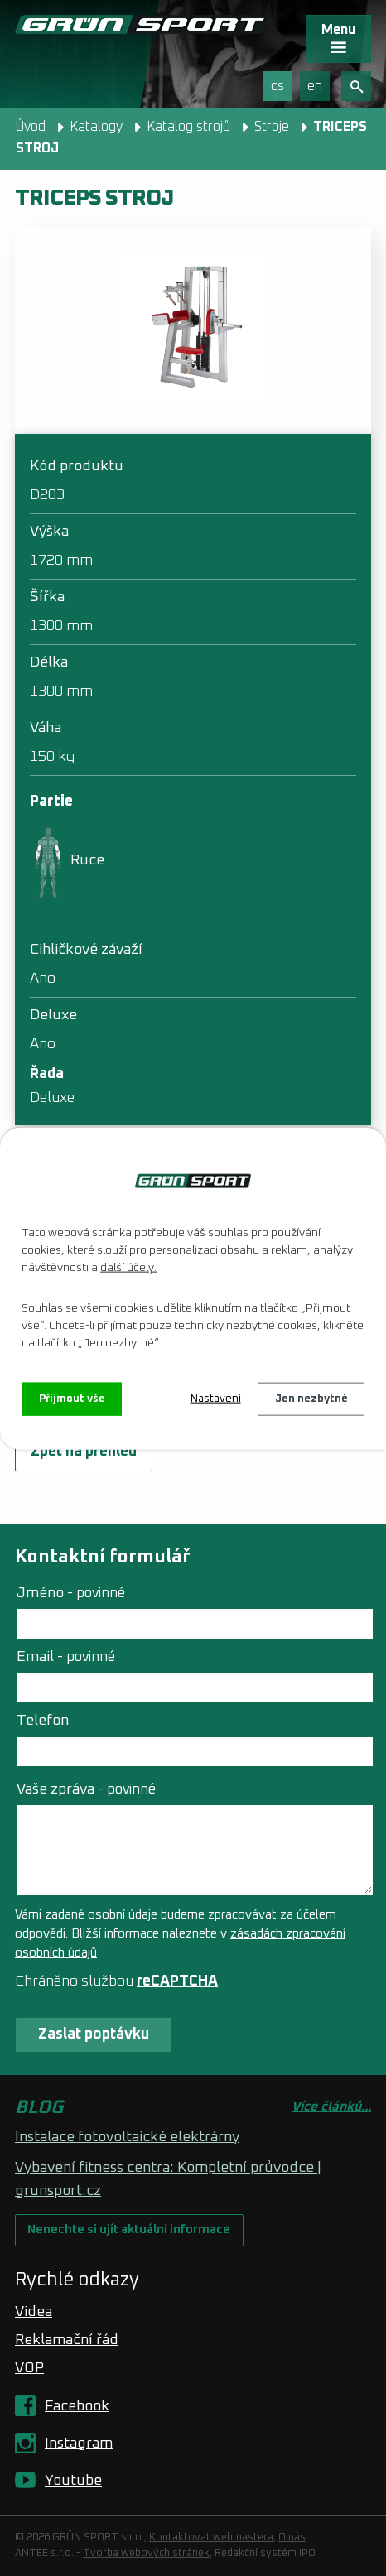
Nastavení (216, 1399)
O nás (292, 2537)
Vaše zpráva (86, 1789)
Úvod (31, 126)
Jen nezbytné (311, 1399)
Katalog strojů (188, 126)
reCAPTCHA (177, 1981)
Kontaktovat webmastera (211, 2537)
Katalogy (96, 126)
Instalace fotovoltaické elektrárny (127, 2137)
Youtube (73, 2480)
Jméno (71, 1593)
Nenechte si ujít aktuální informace (128, 2230)
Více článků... (331, 2107)
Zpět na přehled (84, 1451)
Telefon (43, 1720)
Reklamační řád (66, 2340)
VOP (29, 2368)
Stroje (271, 126)
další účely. (128, 1267)
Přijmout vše (72, 1399)
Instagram (79, 2443)
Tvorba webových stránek (146, 2553)
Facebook (77, 2406)
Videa (33, 2311)
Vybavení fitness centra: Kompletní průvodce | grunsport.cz (168, 2179)
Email (66, 1656)
